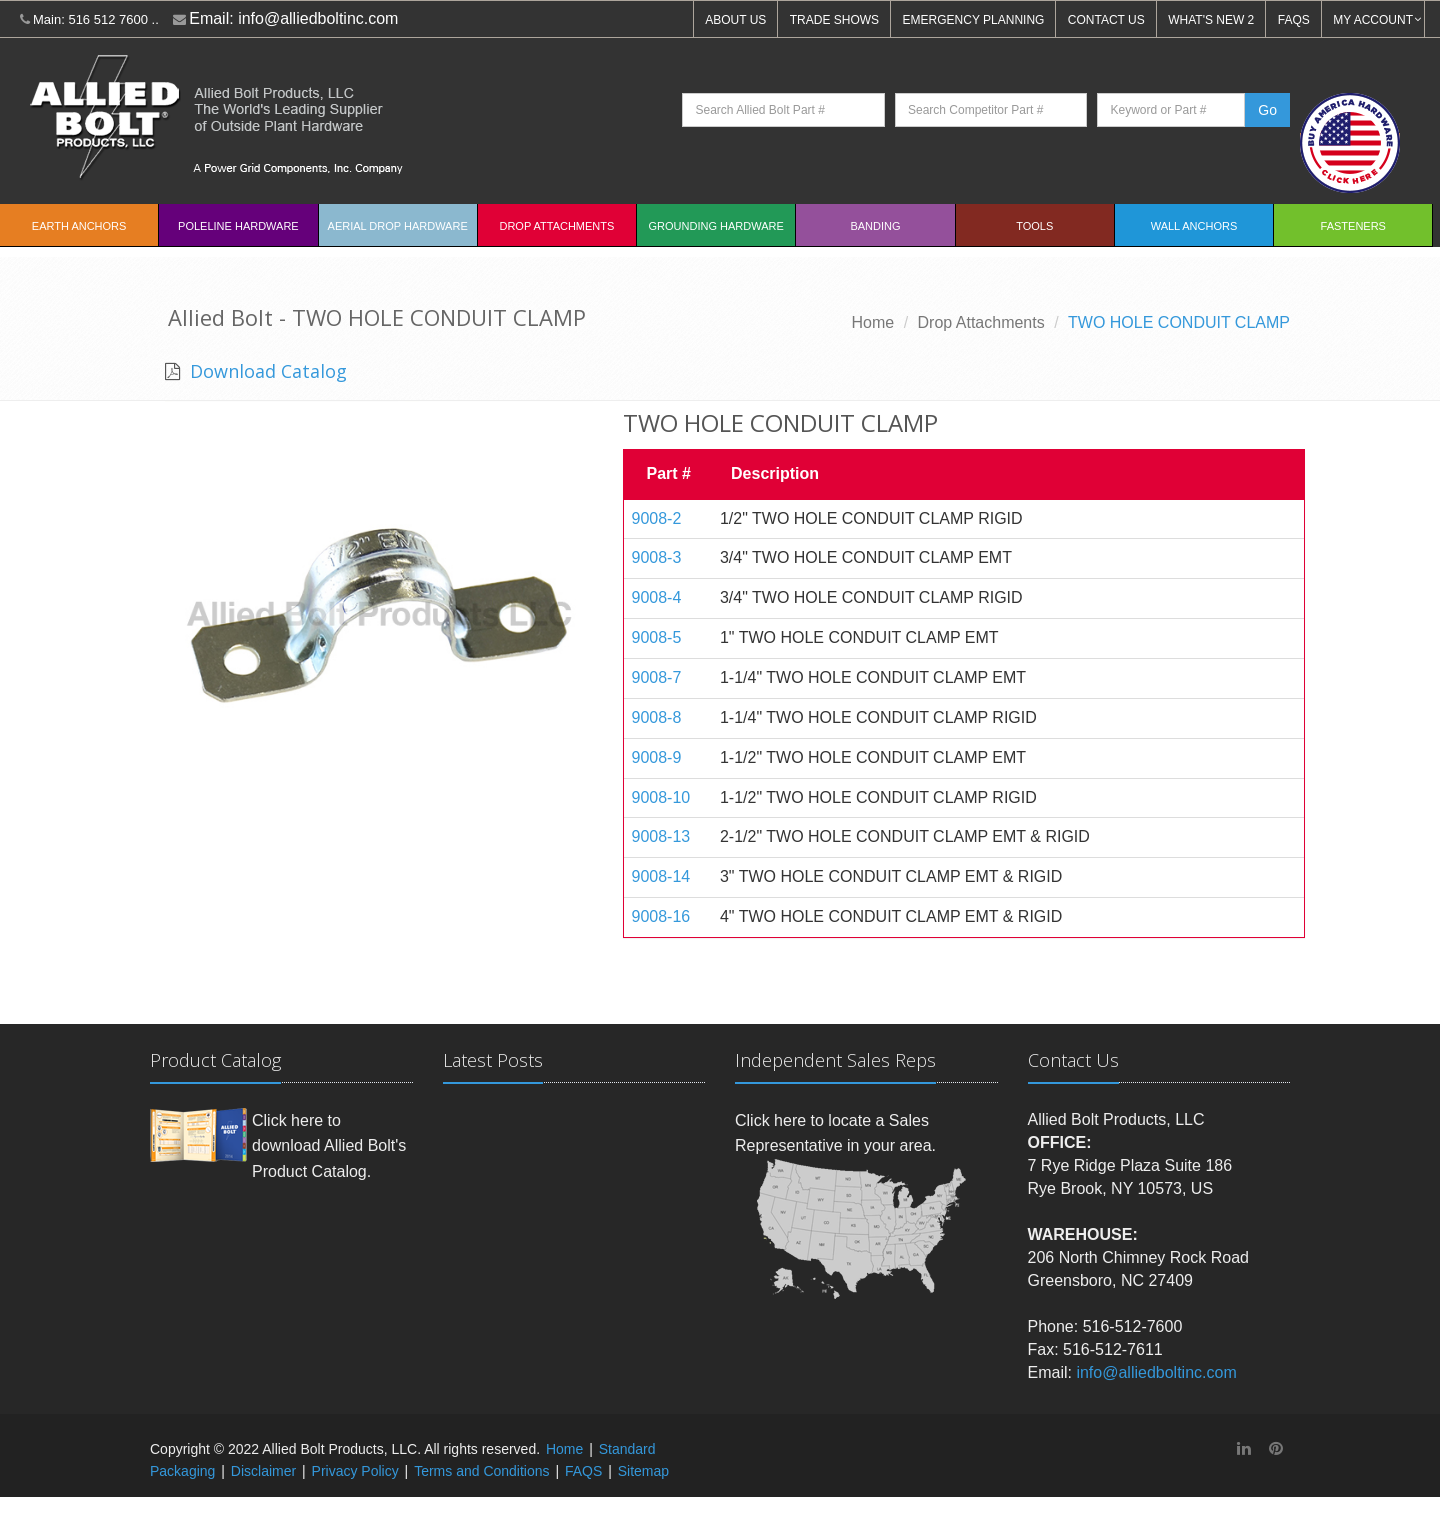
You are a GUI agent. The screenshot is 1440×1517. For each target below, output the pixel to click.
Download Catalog (266, 371)
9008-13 (661, 836)
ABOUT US (735, 20)
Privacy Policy (355, 1471)
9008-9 (657, 757)
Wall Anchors (1194, 226)
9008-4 (657, 597)
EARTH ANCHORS (79, 226)
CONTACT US (1106, 20)
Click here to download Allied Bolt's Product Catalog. (329, 1146)
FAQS (1294, 20)
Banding (875, 226)
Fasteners (1353, 226)
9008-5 (657, 637)
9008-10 (661, 797)
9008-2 (657, 518)
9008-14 (661, 876)
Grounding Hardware (716, 226)
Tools (1034, 226)
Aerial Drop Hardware (398, 226)
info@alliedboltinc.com (318, 18)
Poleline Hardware (238, 226)
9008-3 (657, 557)
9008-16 (661, 916)
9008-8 (657, 717)
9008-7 (657, 677)
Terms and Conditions (481, 1471)
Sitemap (643, 1471)
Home (873, 322)
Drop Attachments (556, 226)
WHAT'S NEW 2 (1211, 20)
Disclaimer (263, 1471)
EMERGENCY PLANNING (974, 20)
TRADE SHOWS (834, 20)
